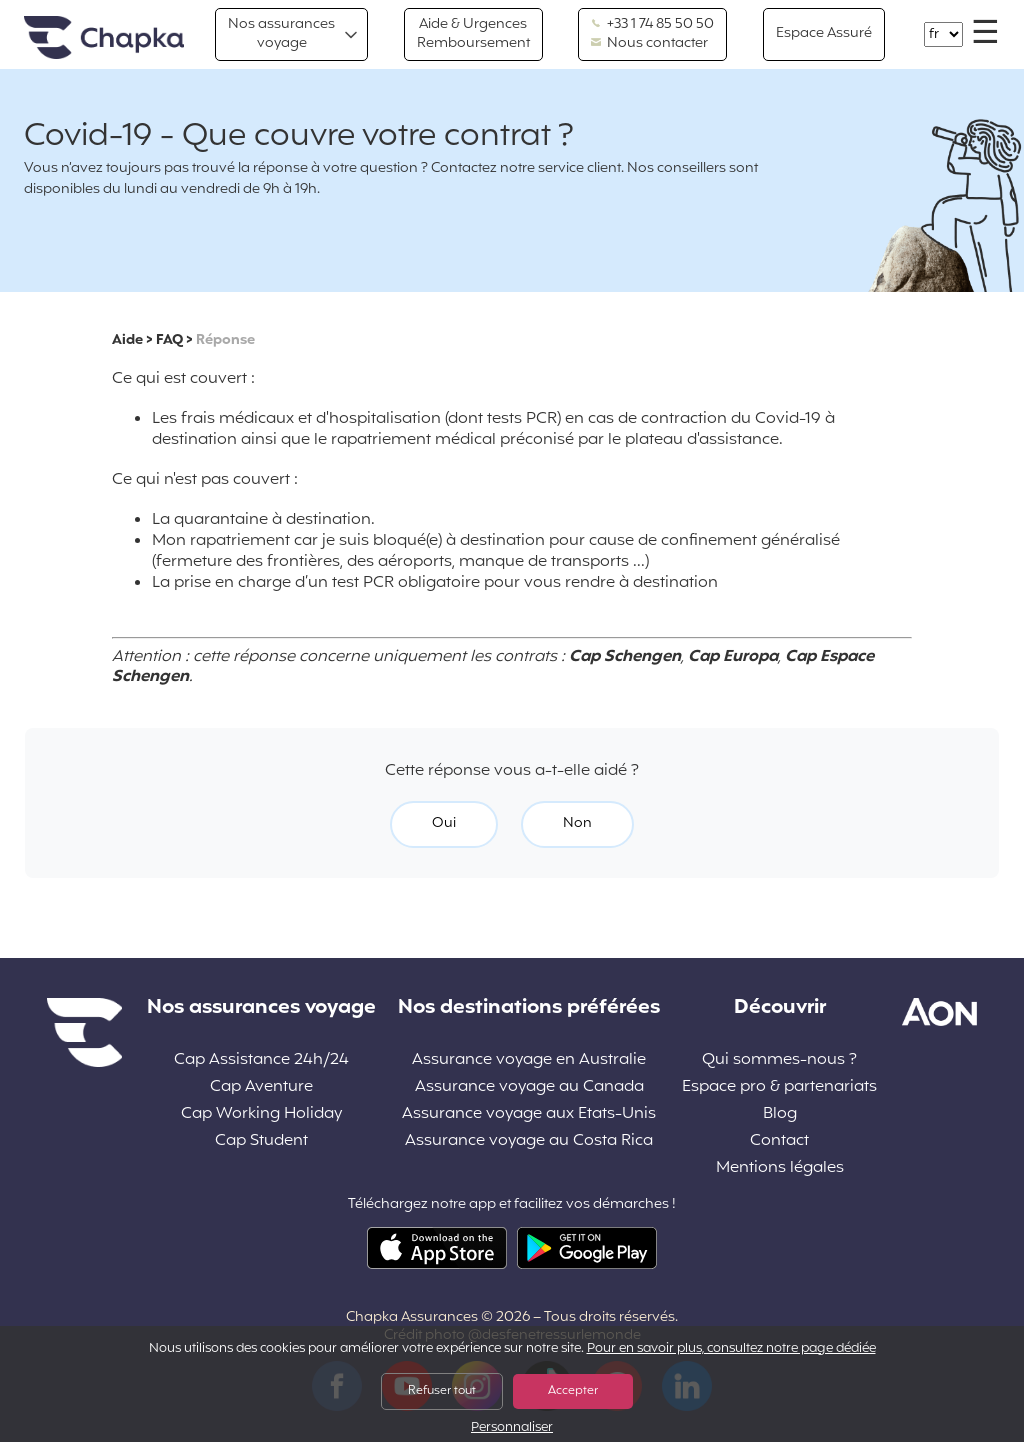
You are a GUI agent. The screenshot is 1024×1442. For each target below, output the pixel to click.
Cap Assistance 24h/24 (261, 1060)
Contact (779, 1141)
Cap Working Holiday (261, 1114)
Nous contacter (649, 44)
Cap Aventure (261, 1087)
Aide (127, 340)
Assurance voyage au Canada (529, 1087)
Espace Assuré (824, 33)
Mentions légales (780, 1168)
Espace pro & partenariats (779, 1087)
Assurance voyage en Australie (529, 1060)
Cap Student (261, 1141)
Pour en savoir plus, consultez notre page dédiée (731, 1349)
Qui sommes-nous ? (779, 1060)
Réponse (225, 340)
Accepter (573, 1391)
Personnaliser (512, 1428)
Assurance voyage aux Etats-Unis (529, 1114)
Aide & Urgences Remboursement (473, 33)
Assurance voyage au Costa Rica (529, 1141)
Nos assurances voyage (281, 33)
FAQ (169, 340)
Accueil (104, 38)
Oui (444, 823)
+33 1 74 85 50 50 (652, 25)
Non (577, 823)
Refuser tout (442, 1391)
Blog (780, 1114)
